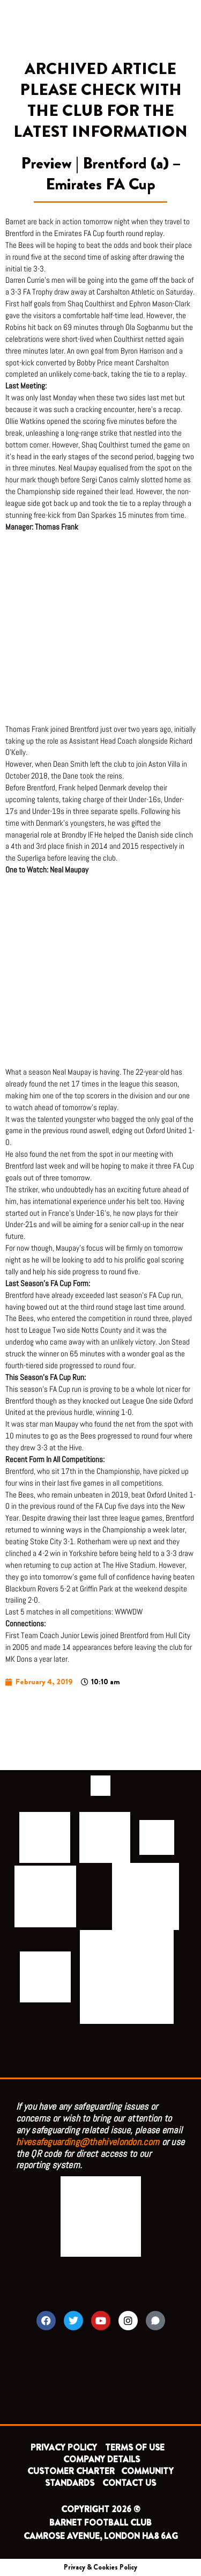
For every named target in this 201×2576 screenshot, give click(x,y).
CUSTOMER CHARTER (71, 2471)
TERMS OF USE (136, 2447)
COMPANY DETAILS (101, 2459)
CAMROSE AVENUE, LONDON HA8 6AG (101, 2536)
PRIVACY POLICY (64, 2447)
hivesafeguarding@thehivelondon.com (87, 2141)
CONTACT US (129, 2483)
